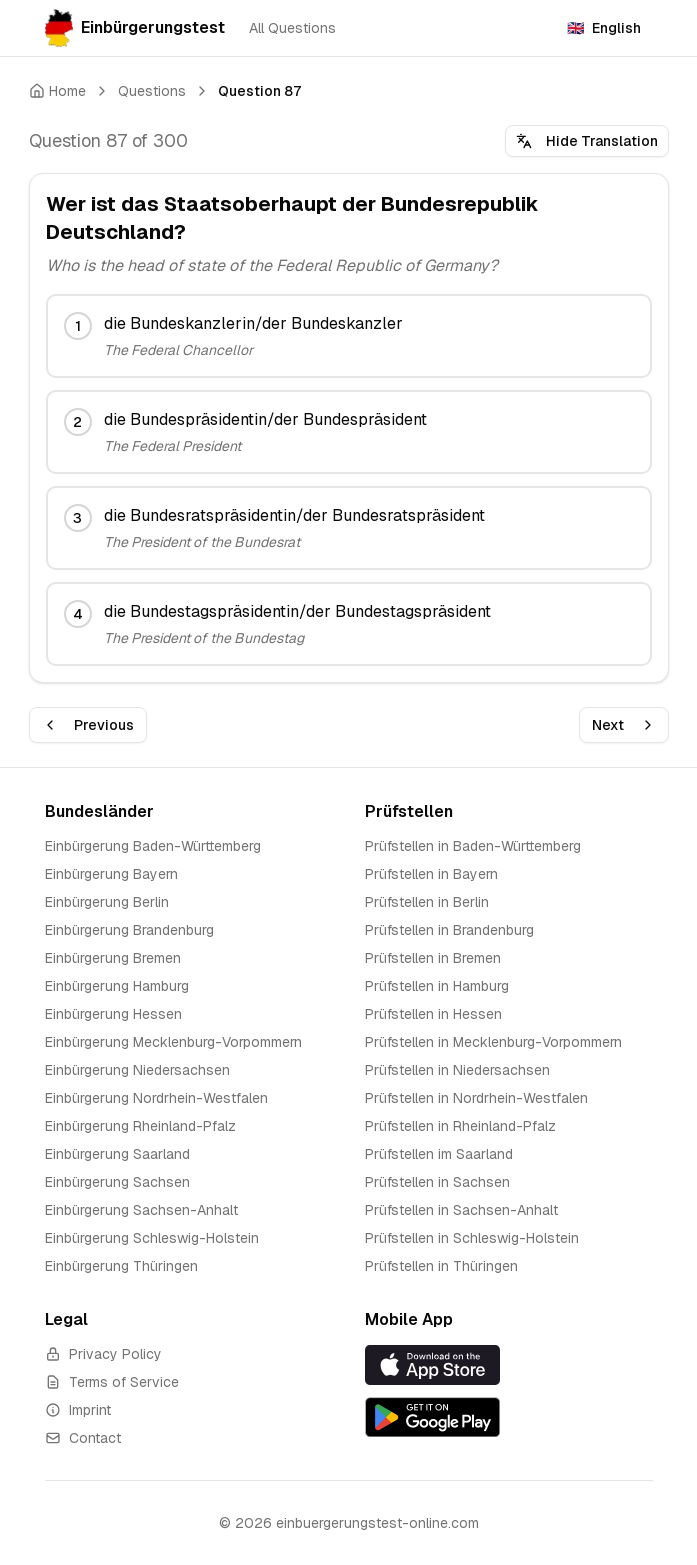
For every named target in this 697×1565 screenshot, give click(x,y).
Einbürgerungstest (135, 28)
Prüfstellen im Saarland (439, 1154)
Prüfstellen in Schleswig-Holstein (472, 1238)
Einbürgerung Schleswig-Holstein (152, 1238)
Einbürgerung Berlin (107, 902)
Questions (152, 91)
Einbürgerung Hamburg (117, 986)
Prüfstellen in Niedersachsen (457, 1070)
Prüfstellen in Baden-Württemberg (473, 846)
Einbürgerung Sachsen (117, 1182)
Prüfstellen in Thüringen (441, 1266)
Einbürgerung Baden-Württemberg (153, 846)
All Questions (292, 28)
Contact (83, 1438)
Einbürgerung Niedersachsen (137, 1070)
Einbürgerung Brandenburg (129, 930)
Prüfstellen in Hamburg (437, 986)
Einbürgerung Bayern (111, 874)
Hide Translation (587, 141)
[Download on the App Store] (509, 1364)
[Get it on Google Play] (509, 1417)
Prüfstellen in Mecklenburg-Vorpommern (493, 1042)
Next (624, 725)
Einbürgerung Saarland (117, 1154)
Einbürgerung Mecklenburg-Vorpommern (173, 1042)
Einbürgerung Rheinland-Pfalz (140, 1126)
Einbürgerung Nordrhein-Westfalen (156, 1098)
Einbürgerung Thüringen (121, 1266)
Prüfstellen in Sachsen (437, 1182)
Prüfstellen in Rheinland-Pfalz (460, 1126)
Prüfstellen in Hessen (433, 1014)
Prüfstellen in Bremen (433, 958)
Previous (88, 725)
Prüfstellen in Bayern (431, 874)
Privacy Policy (103, 1354)
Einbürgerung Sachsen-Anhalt (141, 1210)
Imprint (78, 1410)
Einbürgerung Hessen (113, 1014)
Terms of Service (112, 1382)
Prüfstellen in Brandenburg (449, 930)
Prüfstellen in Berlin (427, 902)
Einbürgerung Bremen (113, 958)
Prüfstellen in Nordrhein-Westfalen (476, 1098)
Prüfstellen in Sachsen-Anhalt (461, 1210)
